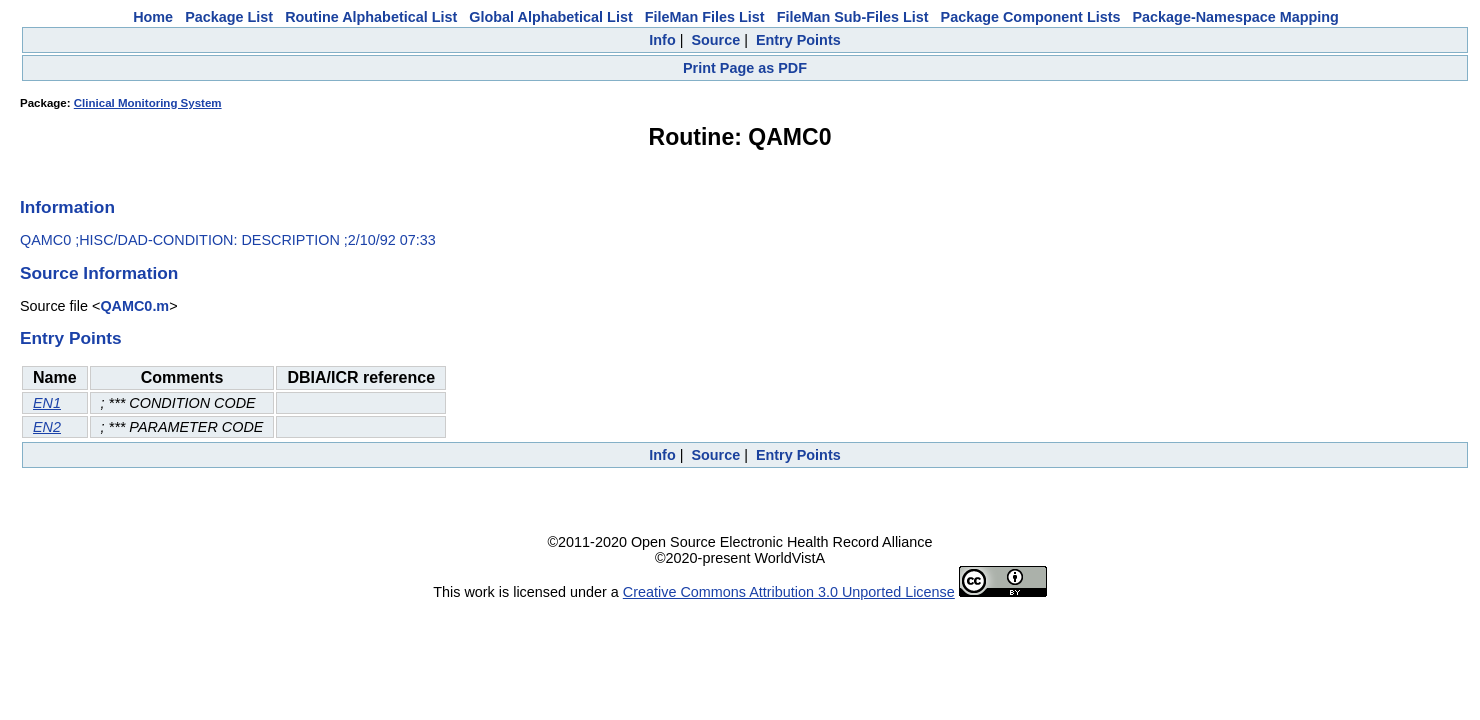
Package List (229, 17)
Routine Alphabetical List (371, 17)
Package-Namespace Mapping (1236, 17)
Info (662, 40)
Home (153, 17)
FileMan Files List (705, 17)
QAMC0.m (134, 306)
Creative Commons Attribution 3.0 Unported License (789, 592)
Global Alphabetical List (550, 17)
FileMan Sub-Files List (853, 17)
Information (67, 207)
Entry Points (798, 40)
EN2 (47, 427)
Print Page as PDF (745, 68)
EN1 (47, 403)
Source (715, 40)
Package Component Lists (1031, 17)
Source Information (99, 273)
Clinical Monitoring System (148, 103)
